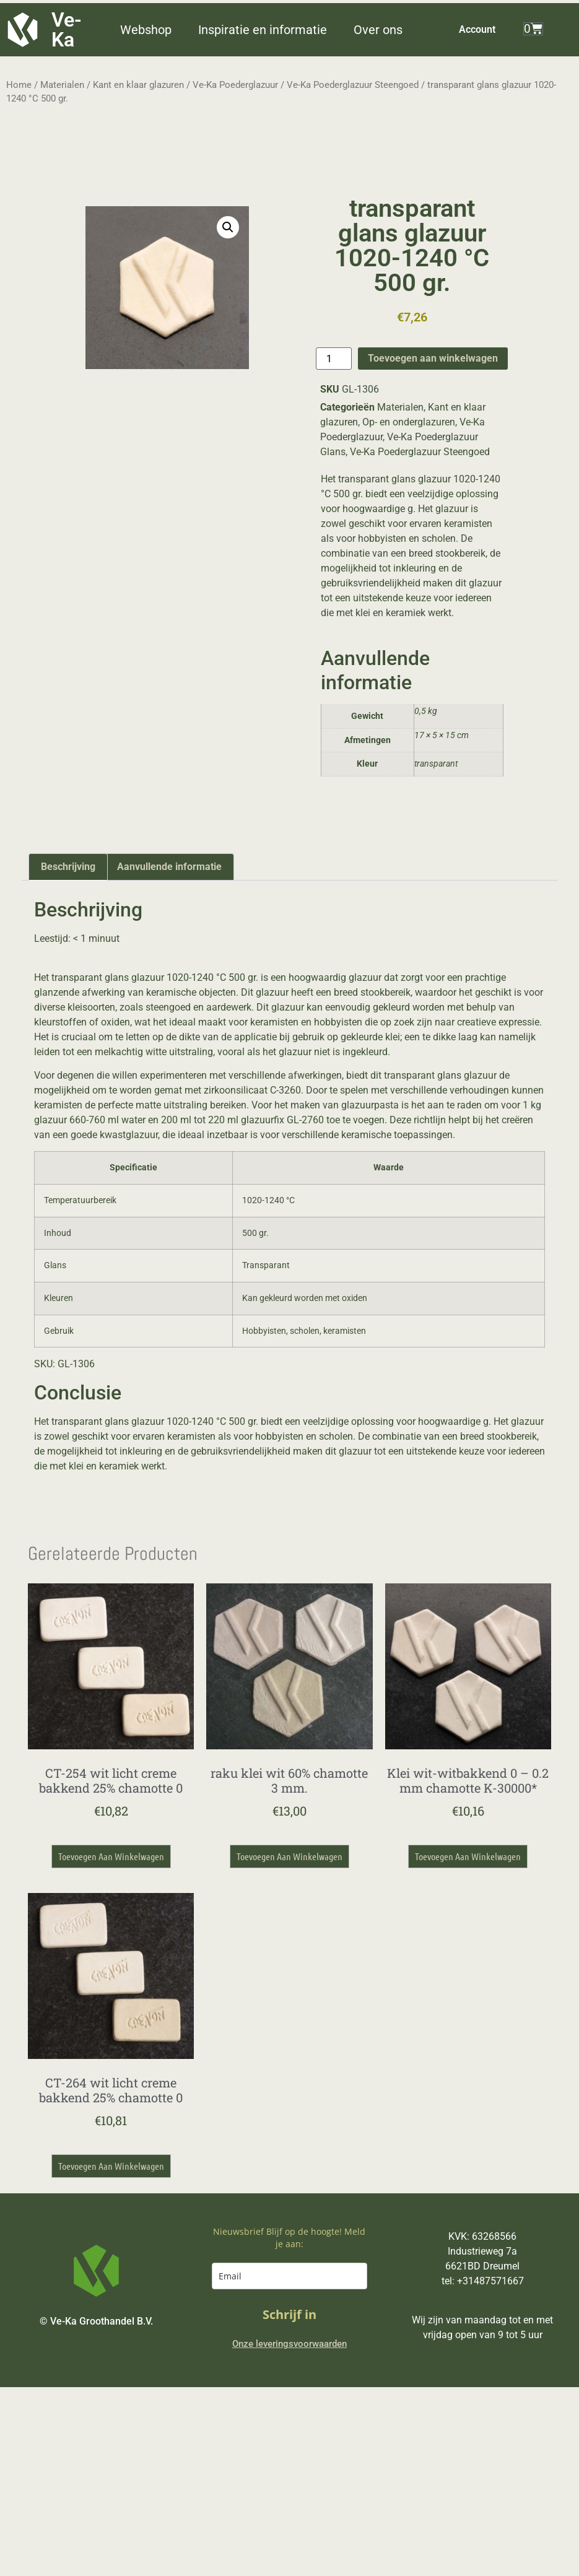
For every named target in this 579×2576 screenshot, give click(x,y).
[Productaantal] (334, 358)
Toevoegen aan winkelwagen (433, 358)
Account (477, 29)
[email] (290, 2276)
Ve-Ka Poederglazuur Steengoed (353, 84)
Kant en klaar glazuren (138, 84)
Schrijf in (289, 2314)
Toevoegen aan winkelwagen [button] (111, 1856)
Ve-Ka (66, 29)
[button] (153, 29)
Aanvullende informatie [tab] (169, 866)
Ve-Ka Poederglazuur (235, 84)
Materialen (62, 84)
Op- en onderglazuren (408, 422)
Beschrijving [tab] (68, 866)
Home (19, 84)
